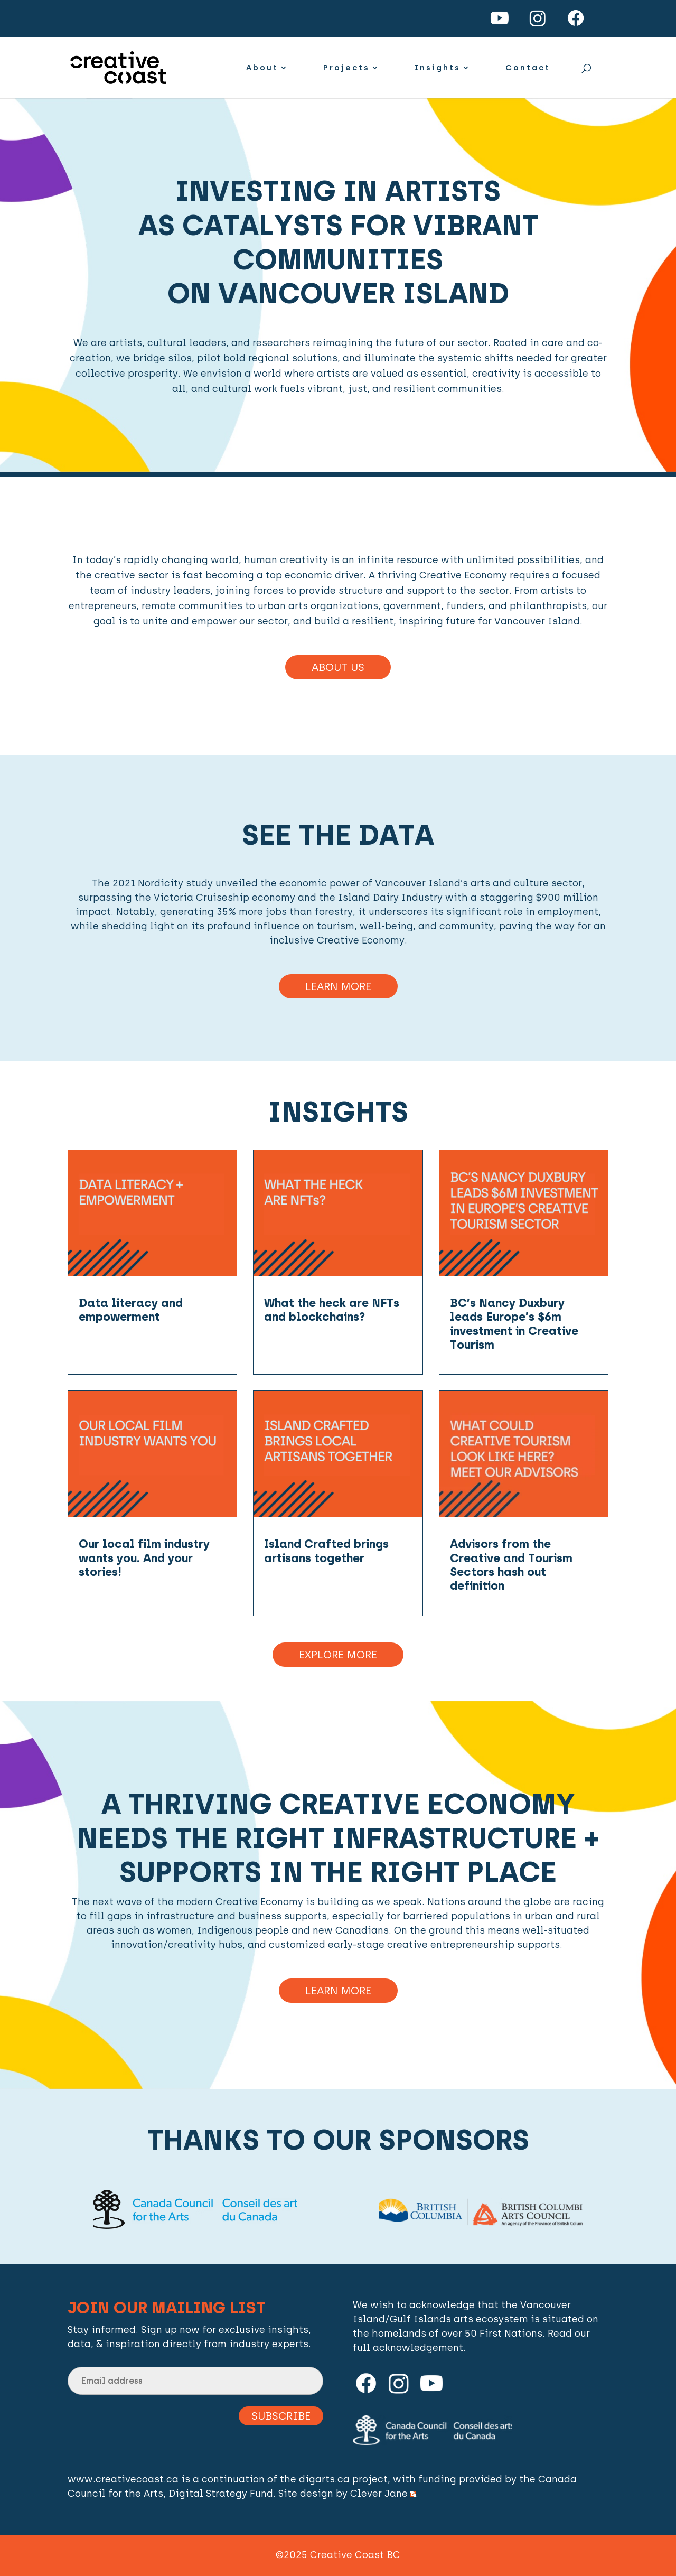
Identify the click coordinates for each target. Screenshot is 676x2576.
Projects (346, 68)
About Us (338, 667)
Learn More (338, 986)
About (262, 68)
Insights (438, 68)
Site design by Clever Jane (347, 2493)
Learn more (338, 1990)
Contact (527, 68)
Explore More (338, 1654)
